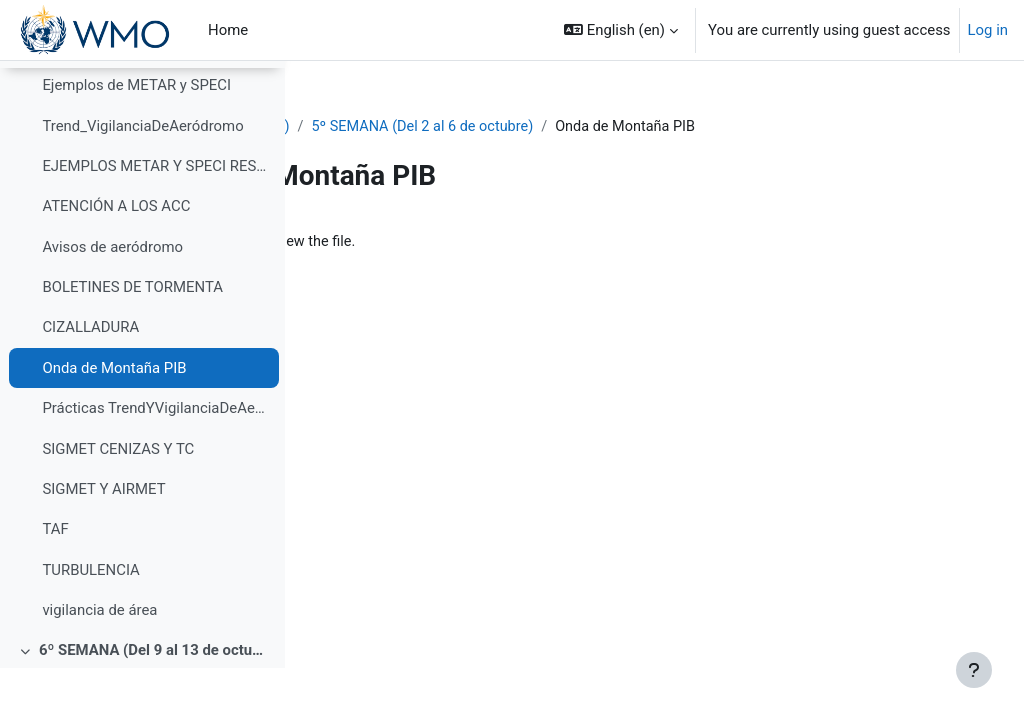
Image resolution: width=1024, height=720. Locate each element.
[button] (621, 30)
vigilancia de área (99, 663)
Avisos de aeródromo (112, 299)
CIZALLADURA (90, 380)
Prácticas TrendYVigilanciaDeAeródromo (155, 461)
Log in (988, 30)
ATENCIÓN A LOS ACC (116, 259)
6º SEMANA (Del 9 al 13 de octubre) (154, 703)
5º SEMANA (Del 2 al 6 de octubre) (643, 127)
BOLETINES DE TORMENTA (132, 340)
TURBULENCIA (90, 622)
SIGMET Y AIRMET (103, 541)
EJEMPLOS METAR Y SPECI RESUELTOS (155, 218)
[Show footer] (974, 670)
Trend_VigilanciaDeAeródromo (142, 178)
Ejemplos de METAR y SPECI (136, 138)
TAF (55, 582)
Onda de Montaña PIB (114, 420)
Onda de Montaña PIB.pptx (448, 242)
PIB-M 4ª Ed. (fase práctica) (415, 127)
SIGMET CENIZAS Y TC (118, 501)
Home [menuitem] (228, 30)
